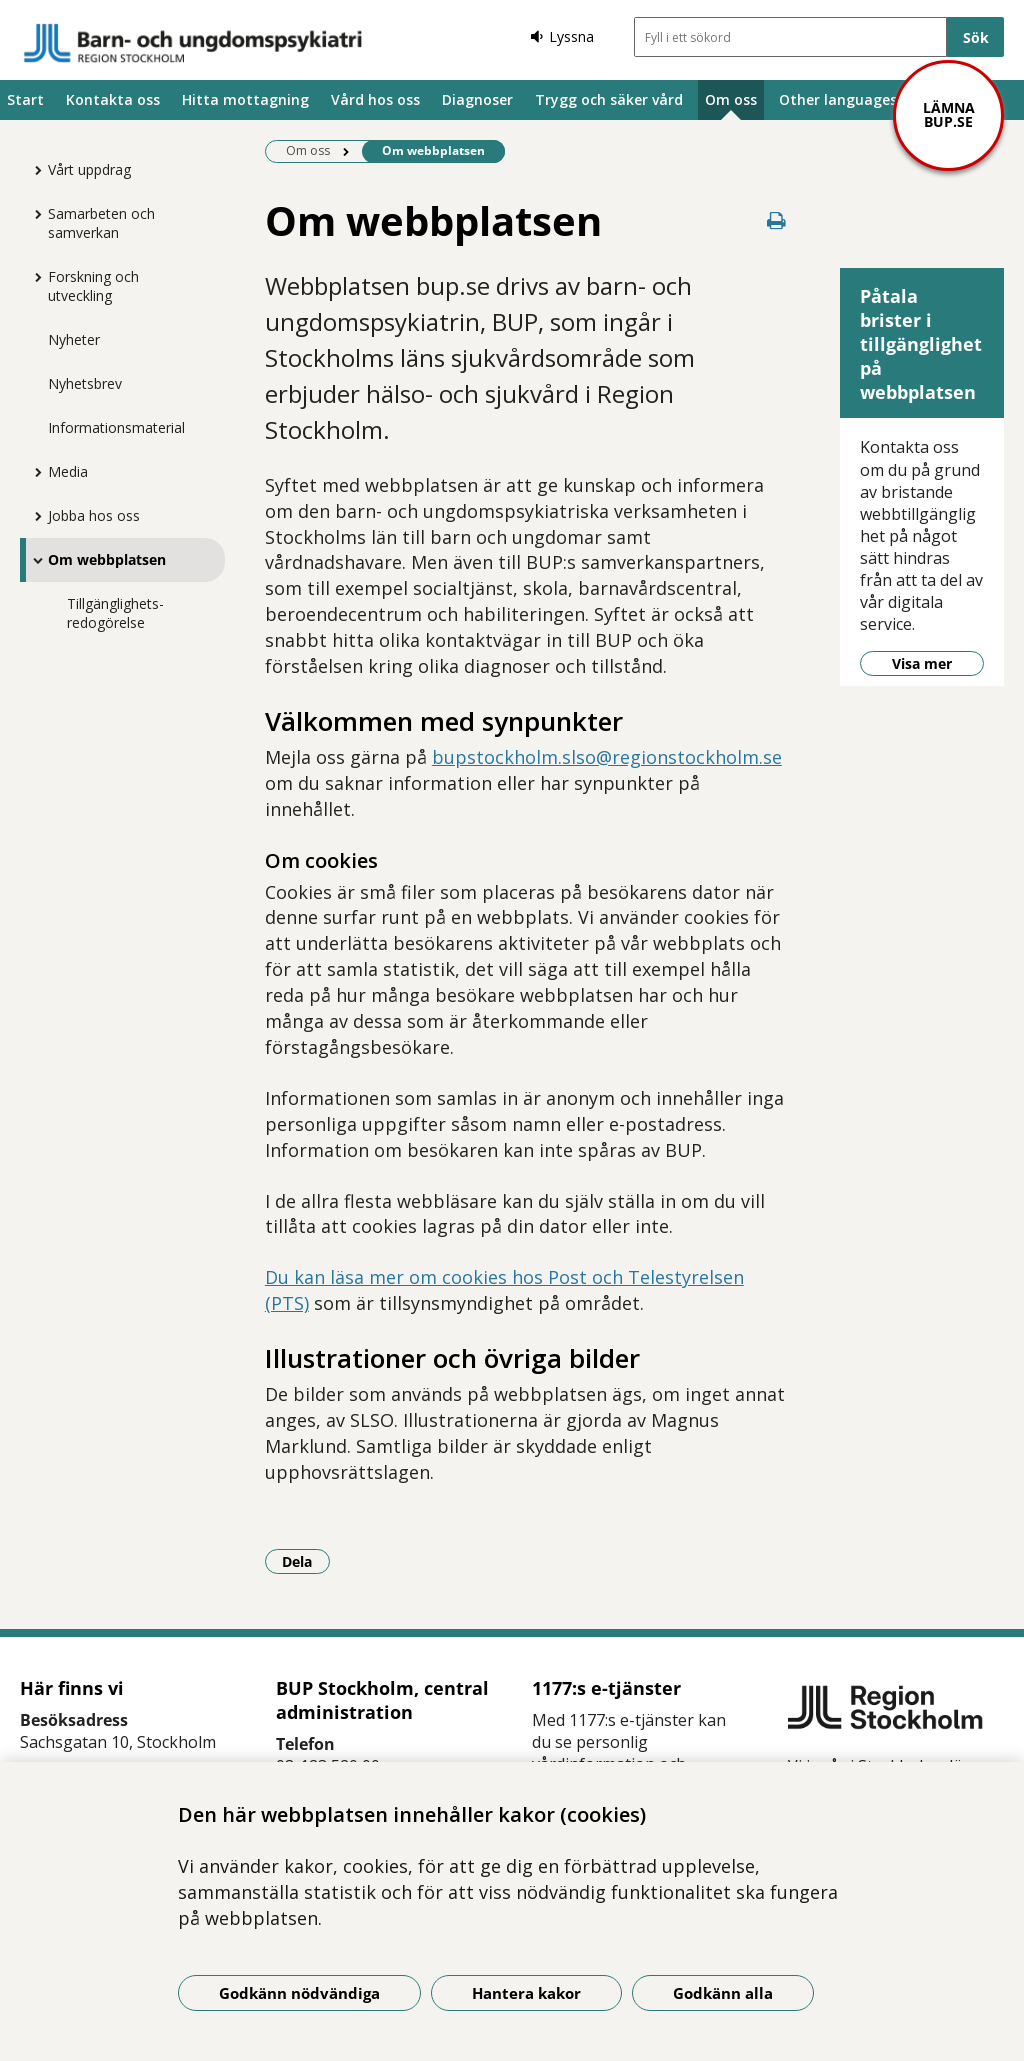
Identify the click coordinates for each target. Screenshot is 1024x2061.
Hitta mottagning (245, 99)
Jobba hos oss (94, 515)
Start (25, 99)
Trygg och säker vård (609, 99)
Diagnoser (477, 99)
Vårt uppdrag (89, 169)
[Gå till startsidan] (193, 43)
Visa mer (922, 663)
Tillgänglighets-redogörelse (115, 613)
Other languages (838, 99)
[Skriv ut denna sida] (776, 220)
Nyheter (74, 339)
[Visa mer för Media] (33, 472)
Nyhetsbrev (85, 383)
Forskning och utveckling (93, 286)
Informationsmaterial (116, 427)
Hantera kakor (526, 1993)
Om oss (731, 99)
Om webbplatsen (107, 559)
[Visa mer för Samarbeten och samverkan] (33, 214)
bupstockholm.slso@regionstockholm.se (607, 757)
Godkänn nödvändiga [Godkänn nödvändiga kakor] (299, 1993)
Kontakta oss (113, 99)
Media (68, 471)
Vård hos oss (375, 99)
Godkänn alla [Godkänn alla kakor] (723, 1993)
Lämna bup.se (949, 114)
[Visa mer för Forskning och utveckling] (33, 277)
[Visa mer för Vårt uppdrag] (33, 170)
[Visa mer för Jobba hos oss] (33, 516)
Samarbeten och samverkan (101, 223)
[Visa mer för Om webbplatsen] (33, 560)
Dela (306, 1561)
